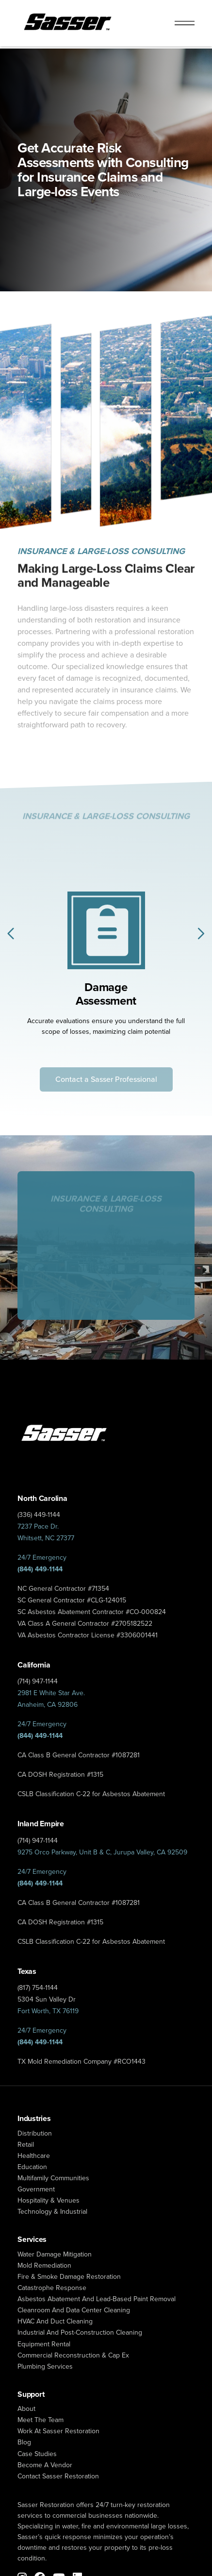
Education (32, 2167)
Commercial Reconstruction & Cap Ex (73, 2355)
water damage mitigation (54, 2254)
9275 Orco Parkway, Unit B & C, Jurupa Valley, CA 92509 (102, 1852)
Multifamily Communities (53, 2178)
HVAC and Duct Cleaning (55, 2321)
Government (36, 2189)
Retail (25, 2144)
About (26, 2409)
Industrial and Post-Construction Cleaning (79, 2332)
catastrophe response (51, 2288)
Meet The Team (40, 2420)
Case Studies (37, 2454)
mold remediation (44, 2265)
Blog (24, 2442)
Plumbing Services (45, 2366)
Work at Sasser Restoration (58, 2431)
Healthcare (33, 2156)
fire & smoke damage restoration (69, 2277)
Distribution (34, 2133)
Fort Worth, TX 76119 (48, 2011)
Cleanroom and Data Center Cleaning (73, 2310)
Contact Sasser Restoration (58, 2476)
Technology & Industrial (52, 2211)
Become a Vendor (44, 2465)
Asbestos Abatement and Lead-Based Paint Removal (96, 2299)
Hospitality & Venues (48, 2200)
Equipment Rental (43, 2344)
